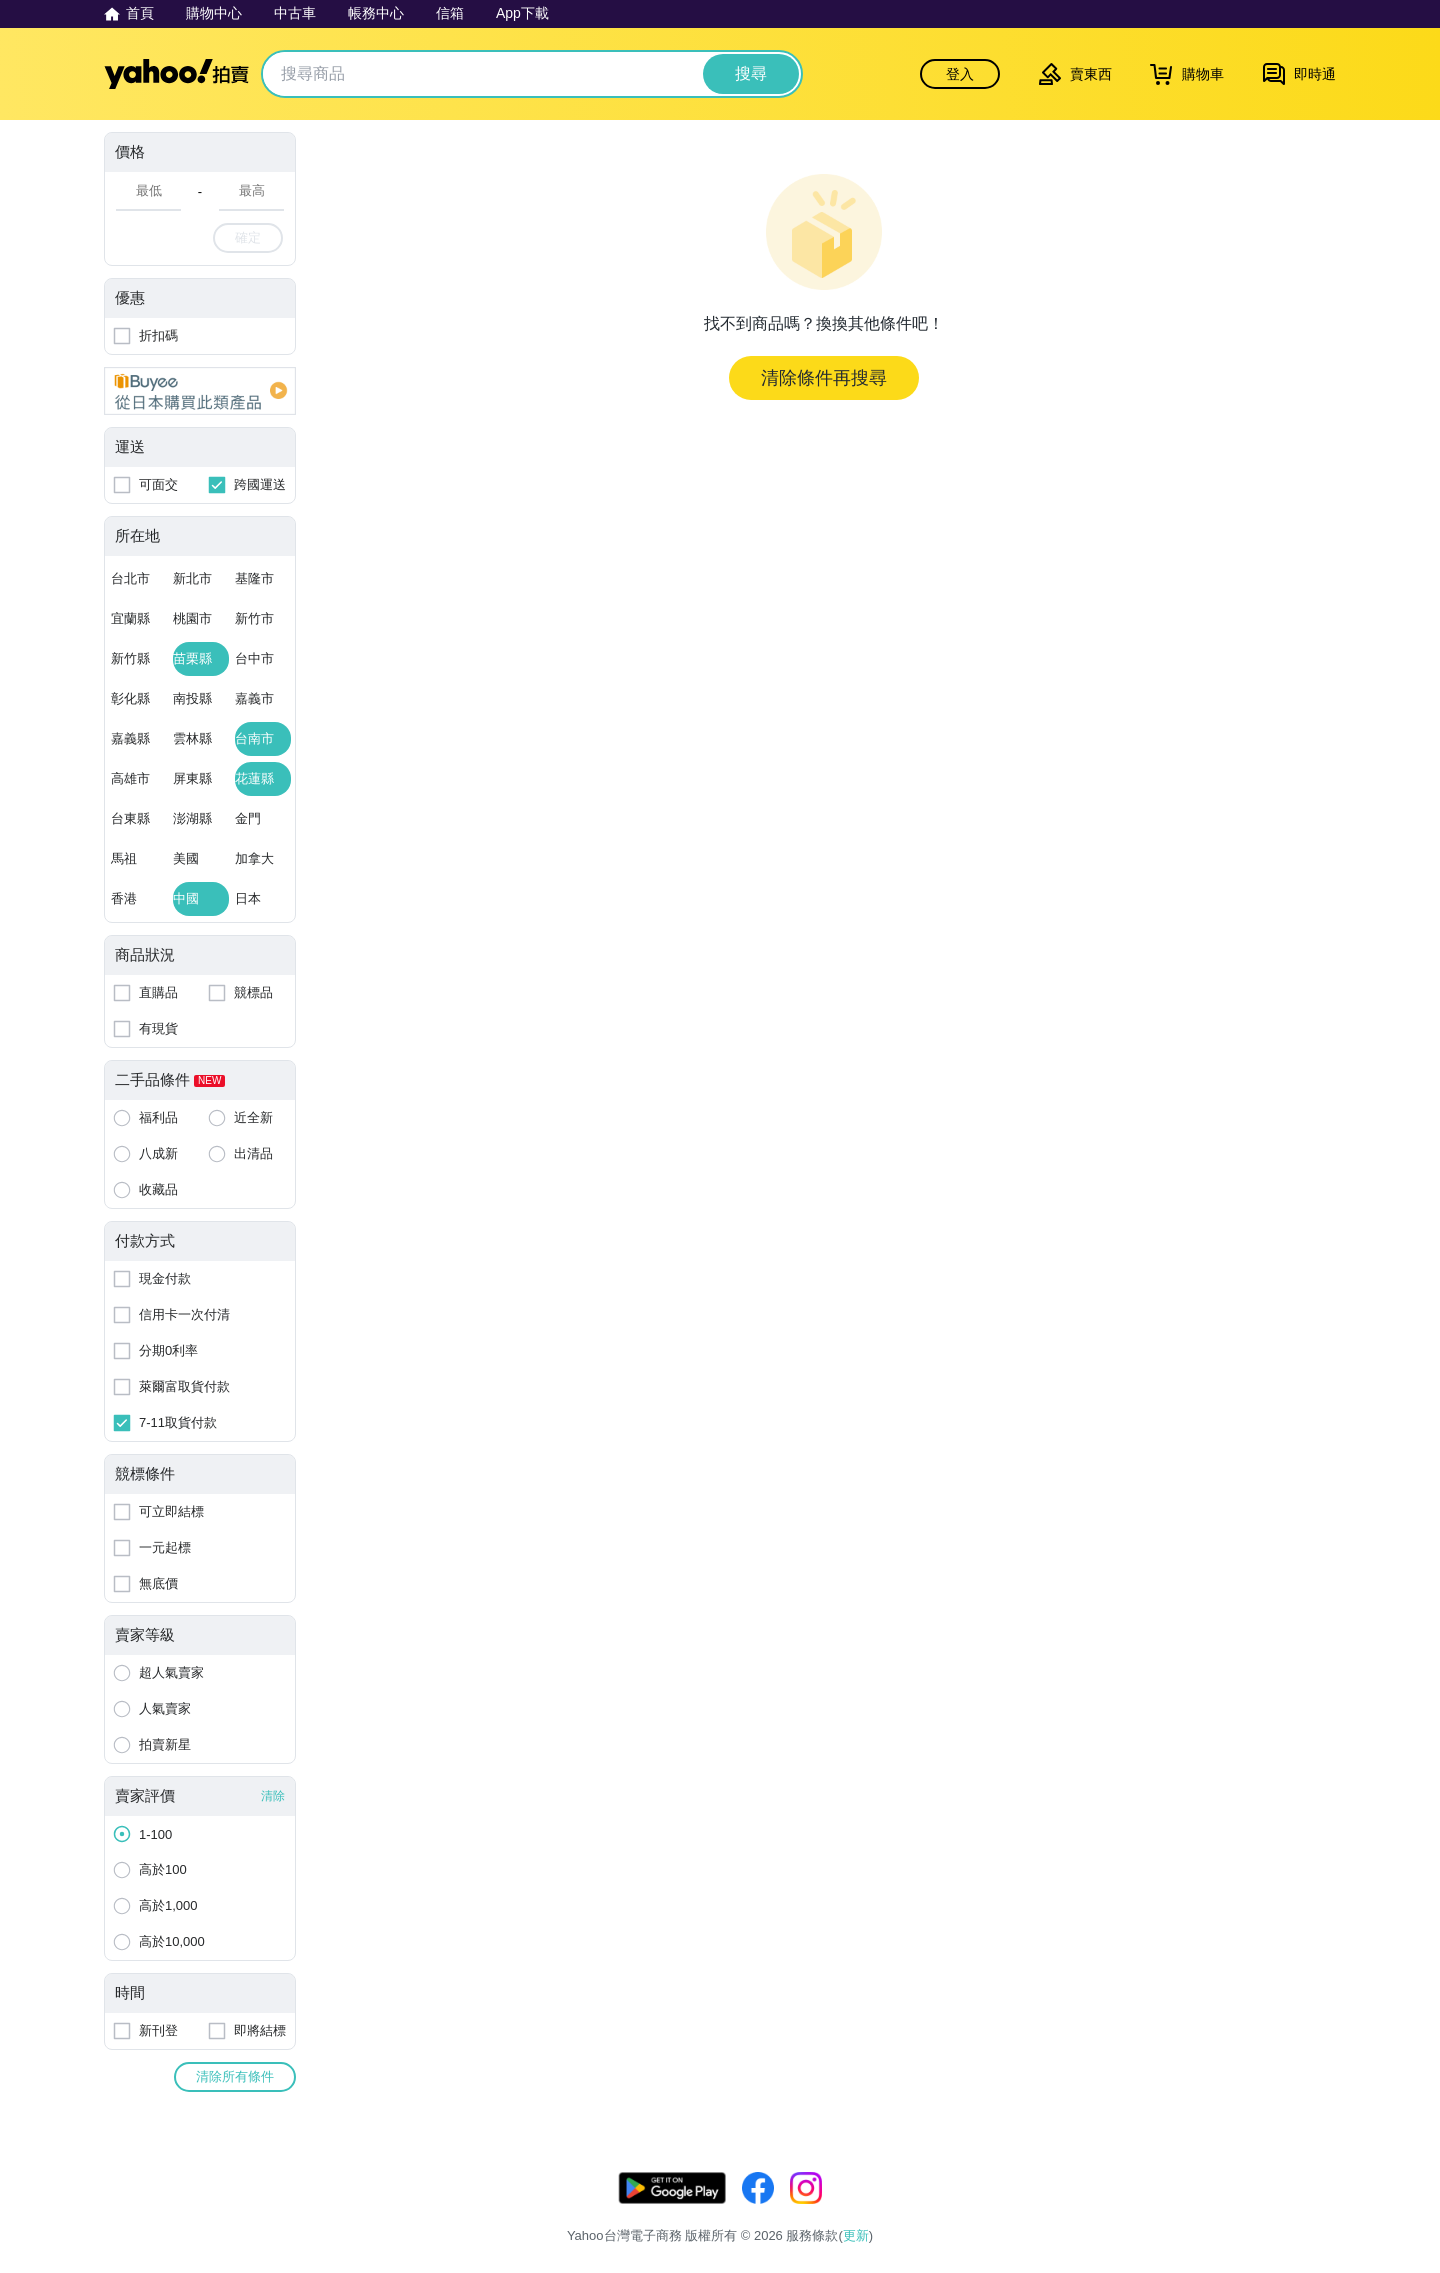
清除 (273, 1796)
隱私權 (1139, 2210)
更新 (1319, 2186)
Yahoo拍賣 (176, 74)
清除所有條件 (235, 2076)
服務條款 (1071, 2210)
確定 (248, 237)
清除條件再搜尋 (824, 378)
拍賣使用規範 (1222, 2210)
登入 (960, 74)
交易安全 (1310, 2210)
